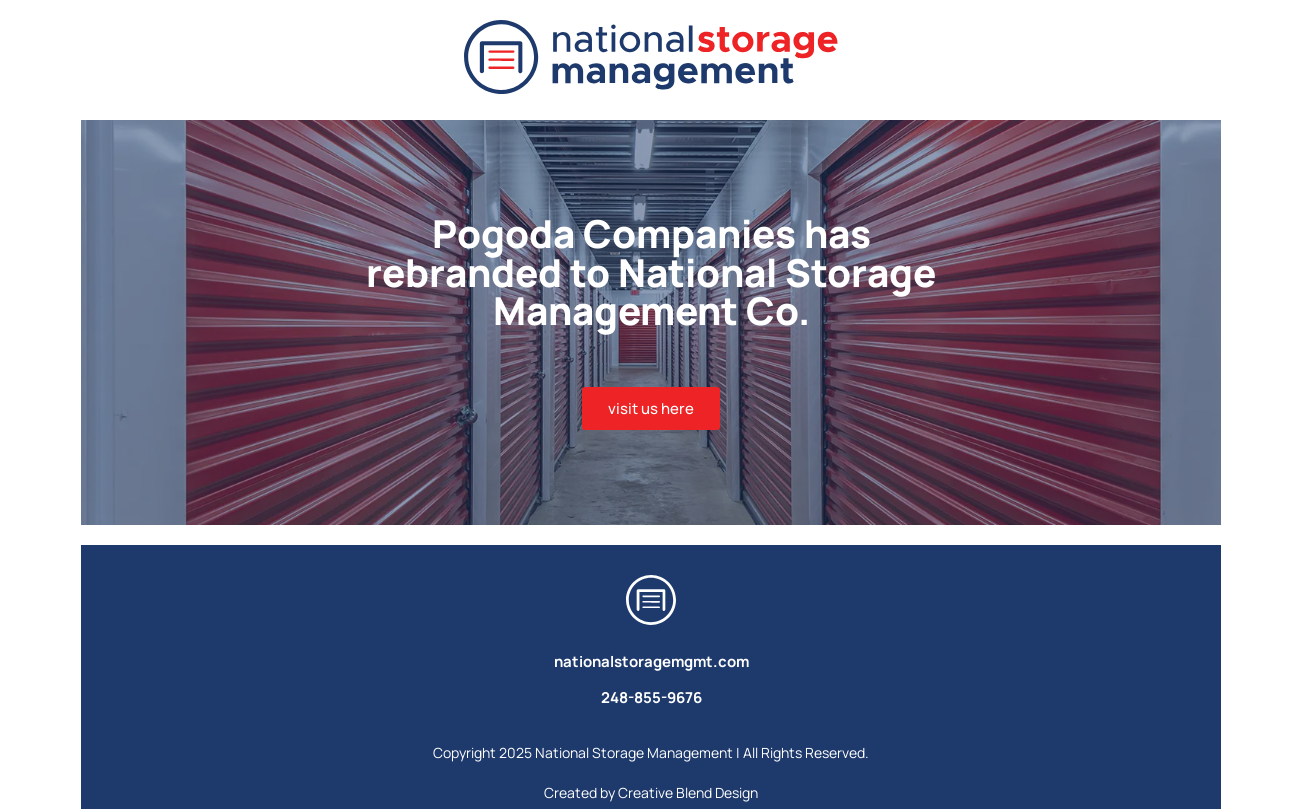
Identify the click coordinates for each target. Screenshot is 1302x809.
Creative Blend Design (688, 792)
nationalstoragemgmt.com (651, 661)
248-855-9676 (651, 697)
